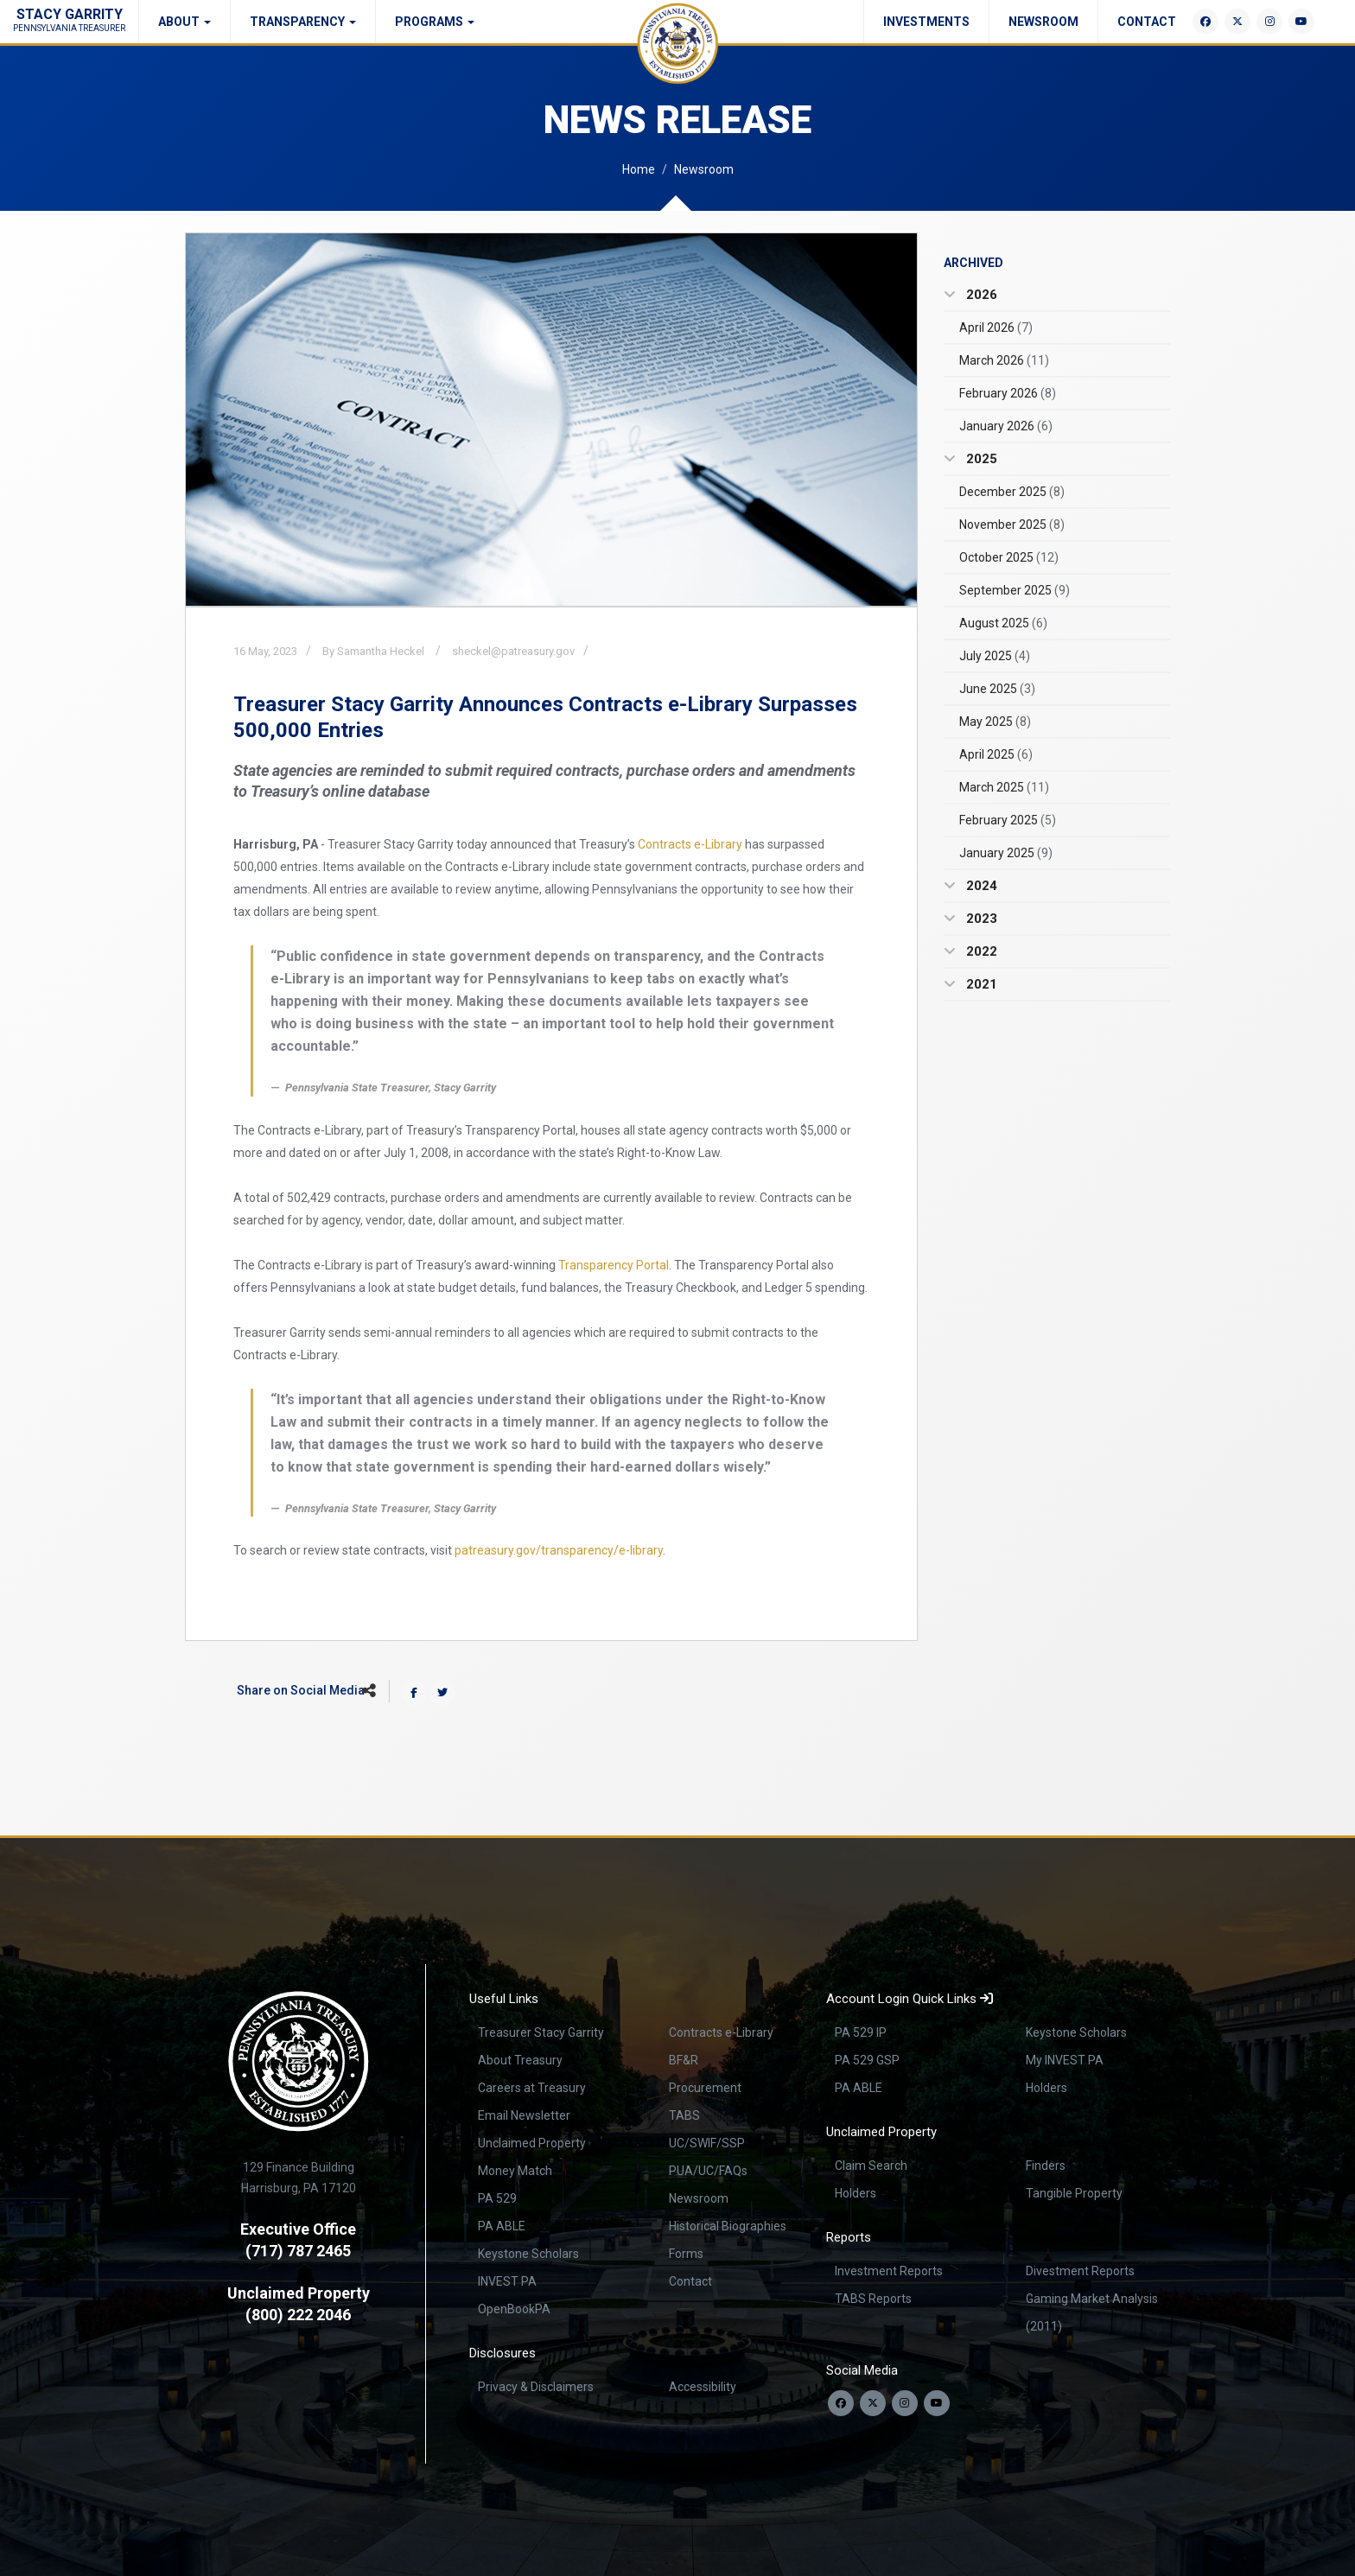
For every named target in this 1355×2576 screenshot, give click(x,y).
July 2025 (994, 656)
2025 (980, 459)
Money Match (515, 2171)
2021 (980, 984)
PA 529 (497, 2198)
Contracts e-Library (690, 844)
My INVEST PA (1065, 2060)
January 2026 (1006, 426)
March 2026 (1004, 360)
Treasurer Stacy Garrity (541, 2032)
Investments (926, 22)
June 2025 (997, 689)
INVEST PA (507, 2281)
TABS (684, 2115)
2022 (980, 951)
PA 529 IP (861, 2032)
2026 (980, 294)
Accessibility (702, 2387)
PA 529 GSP (867, 2060)
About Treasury (520, 2060)
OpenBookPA (514, 2309)
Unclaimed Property (532, 2143)
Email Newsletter (524, 2115)
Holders (1046, 2088)
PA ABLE (501, 2226)
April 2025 (996, 754)
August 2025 (1003, 623)
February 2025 (1007, 820)
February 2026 (1007, 393)
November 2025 (1012, 524)
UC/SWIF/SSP (707, 2143)
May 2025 (995, 721)
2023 (980, 918)
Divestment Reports (1080, 2271)
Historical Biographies (727, 2226)
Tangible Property (1074, 2193)
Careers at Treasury (532, 2088)
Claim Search (871, 2165)
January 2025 (1006, 853)
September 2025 (1014, 590)
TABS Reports (873, 2299)
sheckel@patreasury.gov (513, 651)
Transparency (303, 22)
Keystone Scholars (528, 2254)
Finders (1046, 2165)
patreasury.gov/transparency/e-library (559, 1550)
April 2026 (996, 327)
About (184, 22)
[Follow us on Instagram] (905, 2403)
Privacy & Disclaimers (536, 2387)
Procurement (705, 2088)
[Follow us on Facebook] (841, 2403)
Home (638, 169)
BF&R (683, 2060)
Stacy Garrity (69, 19)
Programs (434, 22)
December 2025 (1012, 492)
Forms (686, 2254)
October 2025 (1009, 557)
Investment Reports (889, 2271)
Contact (1146, 22)
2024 (980, 886)
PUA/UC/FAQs (708, 2171)
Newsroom (1043, 22)
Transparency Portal (613, 1265)
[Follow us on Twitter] (873, 2403)
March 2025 (1004, 787)
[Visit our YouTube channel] (937, 2403)
